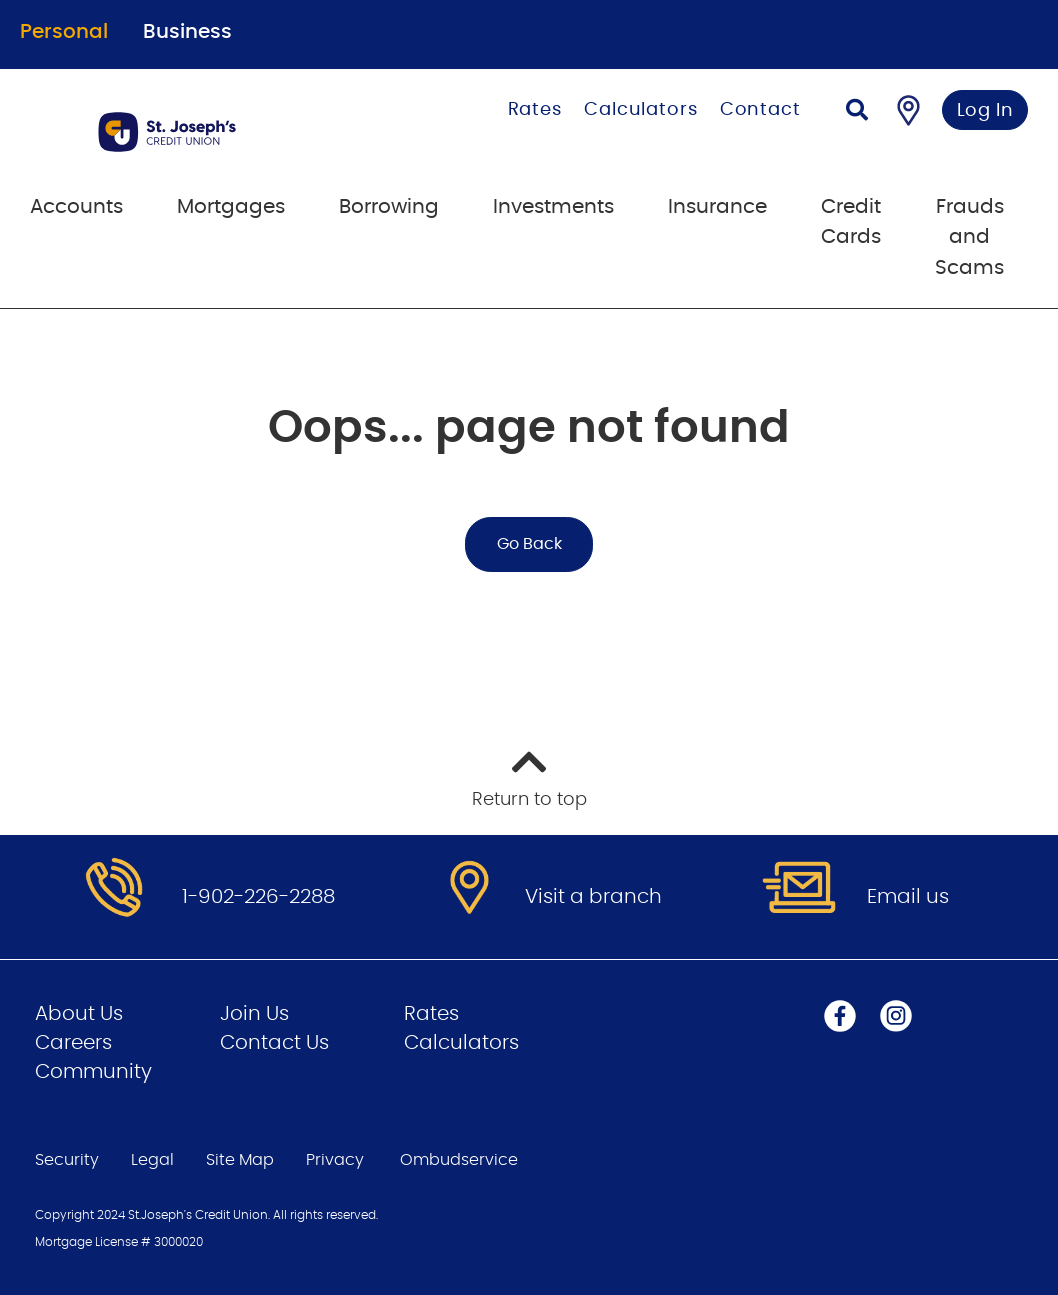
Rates (535, 110)
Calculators (641, 110)
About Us (79, 1014)
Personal (64, 32)
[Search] (857, 112)
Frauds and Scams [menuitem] (969, 237)
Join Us (254, 1014)
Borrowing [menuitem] (389, 207)
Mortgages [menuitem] (231, 207)
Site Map (240, 1160)
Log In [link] (985, 111)
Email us (908, 897)
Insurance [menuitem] (717, 207)
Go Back (529, 544)
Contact (760, 110)
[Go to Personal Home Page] (214, 132)
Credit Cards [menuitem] (851, 222)
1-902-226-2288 (258, 897)
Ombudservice (461, 1160)
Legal (152, 1160)
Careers (73, 1043)
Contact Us (274, 1043)
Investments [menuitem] (553, 207)
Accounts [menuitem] (76, 207)
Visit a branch (593, 897)
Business (187, 32)
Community (93, 1072)
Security (67, 1160)
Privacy (335, 1160)
